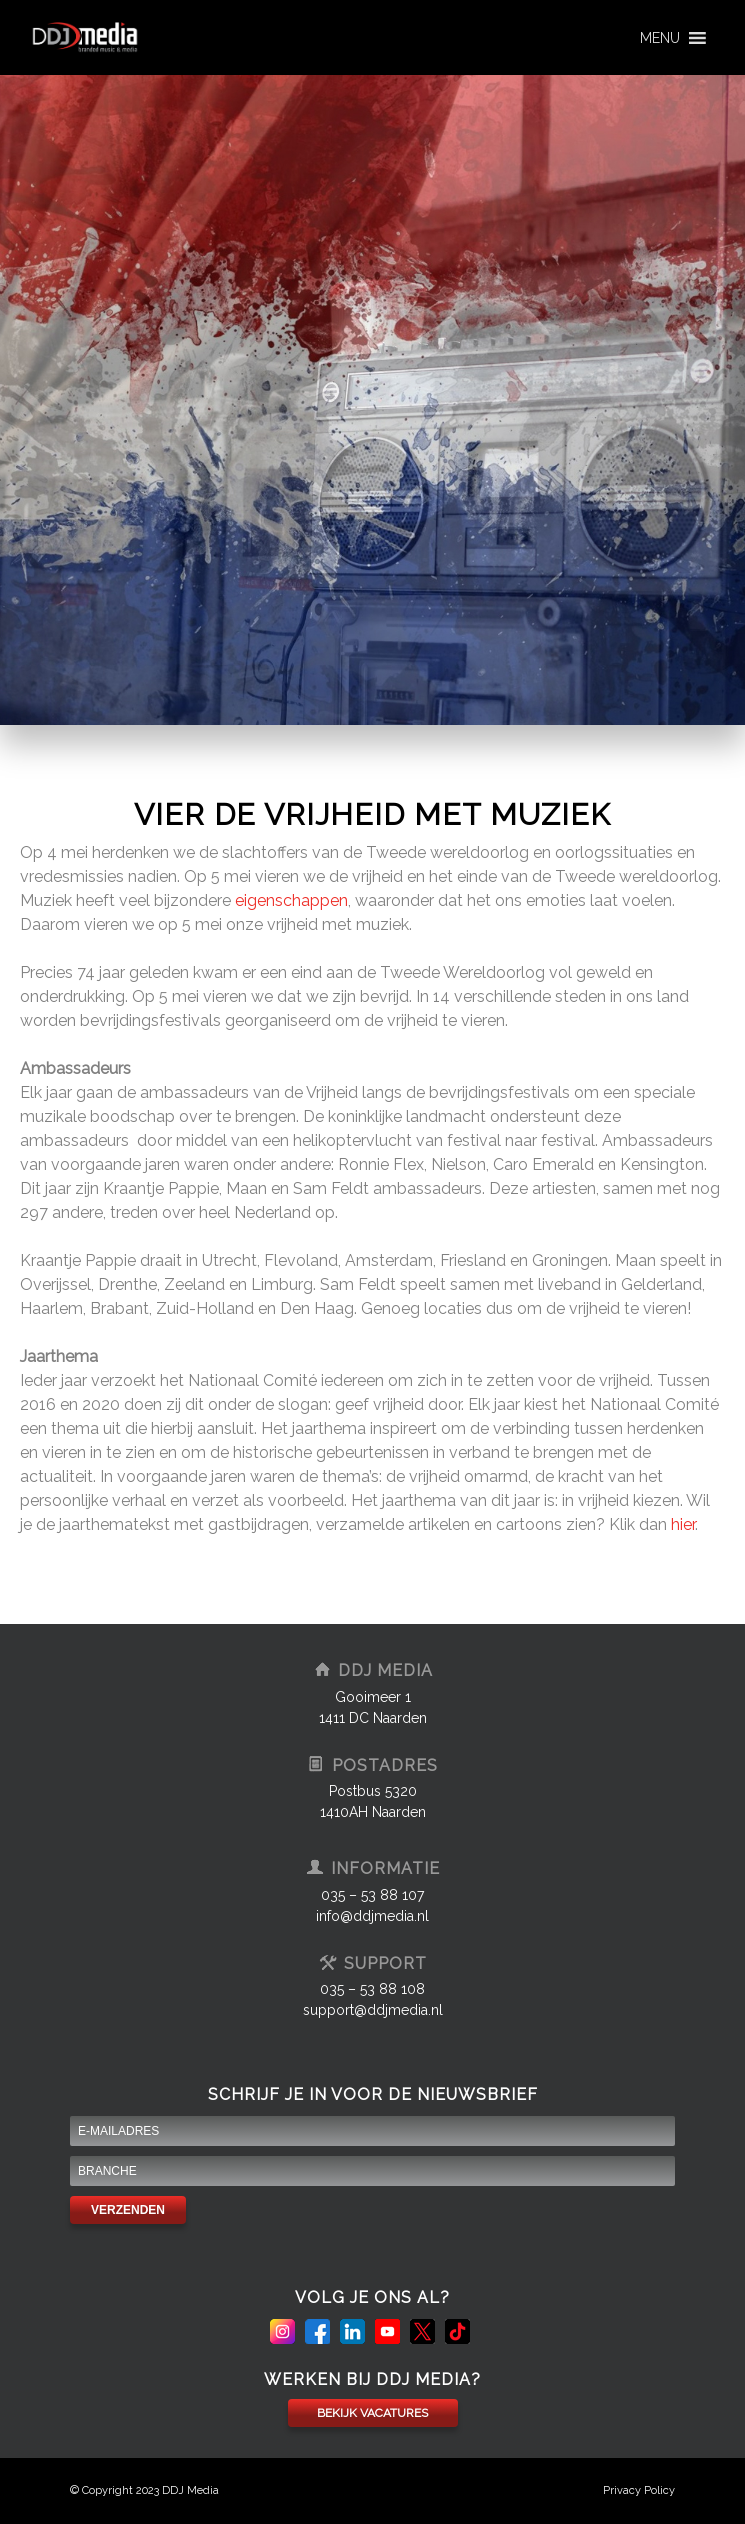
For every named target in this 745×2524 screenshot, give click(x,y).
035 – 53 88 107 (372, 1895)
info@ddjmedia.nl (372, 1916)
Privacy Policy (639, 2490)
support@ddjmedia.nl (373, 2010)
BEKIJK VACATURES (372, 2413)
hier (683, 1524)
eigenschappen (291, 900)
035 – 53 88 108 (372, 1989)
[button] (660, 38)
